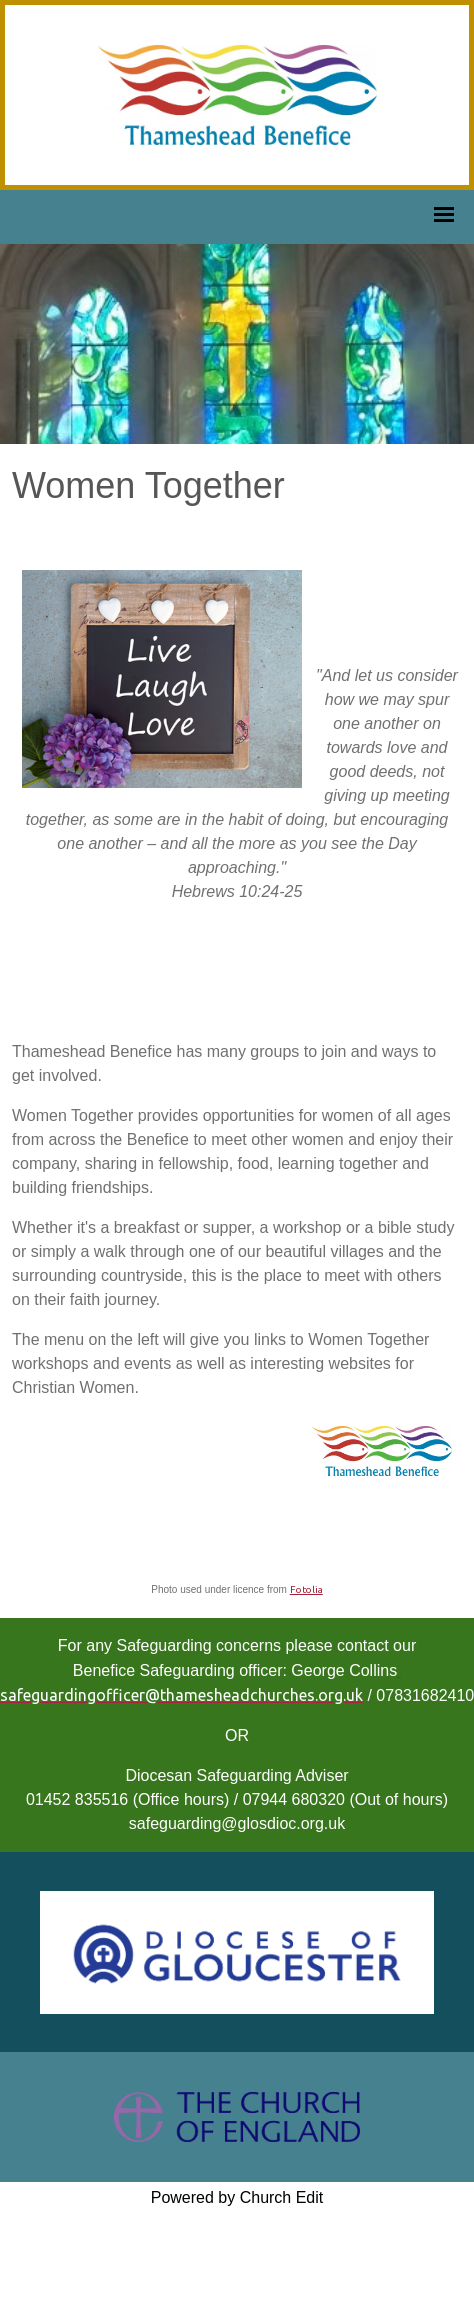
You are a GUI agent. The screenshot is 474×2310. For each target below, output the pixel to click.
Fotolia (306, 1589)
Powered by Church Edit (237, 2197)
